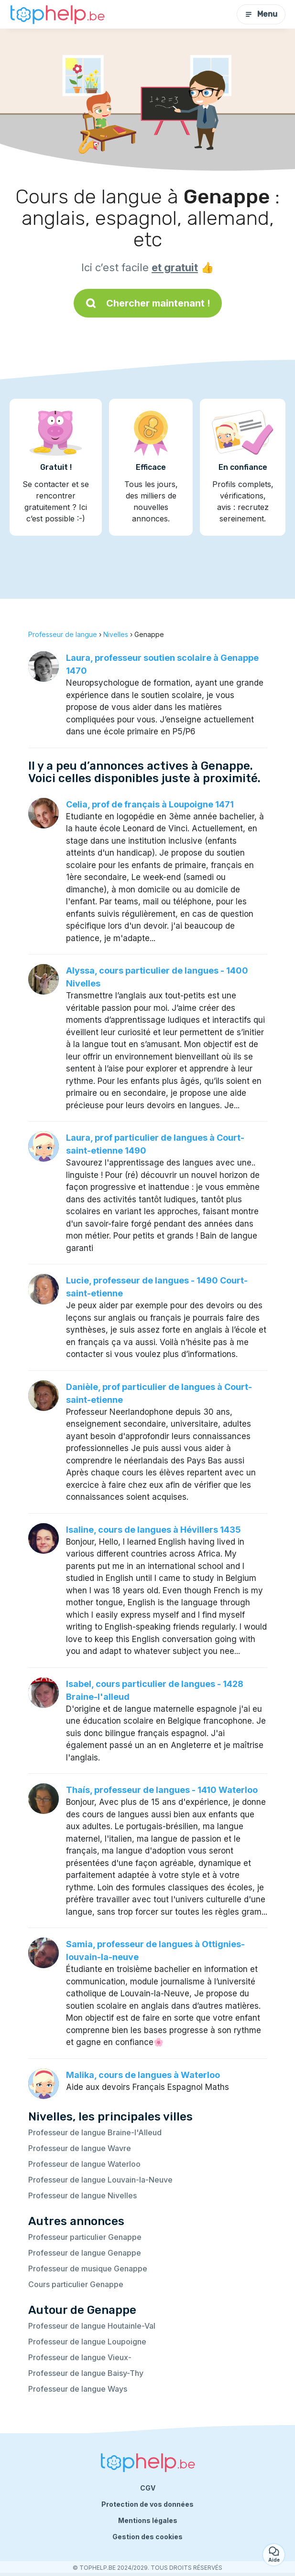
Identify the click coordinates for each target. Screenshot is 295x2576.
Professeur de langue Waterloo (84, 2164)
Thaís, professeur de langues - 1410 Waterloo (162, 1790)
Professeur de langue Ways (77, 2389)
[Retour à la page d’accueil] (57, 14)
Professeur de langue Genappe (84, 2253)
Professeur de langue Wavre (79, 2148)
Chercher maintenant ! (147, 303)
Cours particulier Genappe (75, 2284)
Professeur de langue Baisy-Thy (85, 2373)
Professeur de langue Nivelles (82, 2195)
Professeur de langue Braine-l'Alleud (95, 2132)
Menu (261, 14)
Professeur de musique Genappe (87, 2268)
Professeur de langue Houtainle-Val (91, 2326)
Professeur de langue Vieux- (79, 2357)
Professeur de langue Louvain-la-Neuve (100, 2179)
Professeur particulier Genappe (85, 2237)
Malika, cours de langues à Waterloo (143, 2075)
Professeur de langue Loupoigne (87, 2341)
